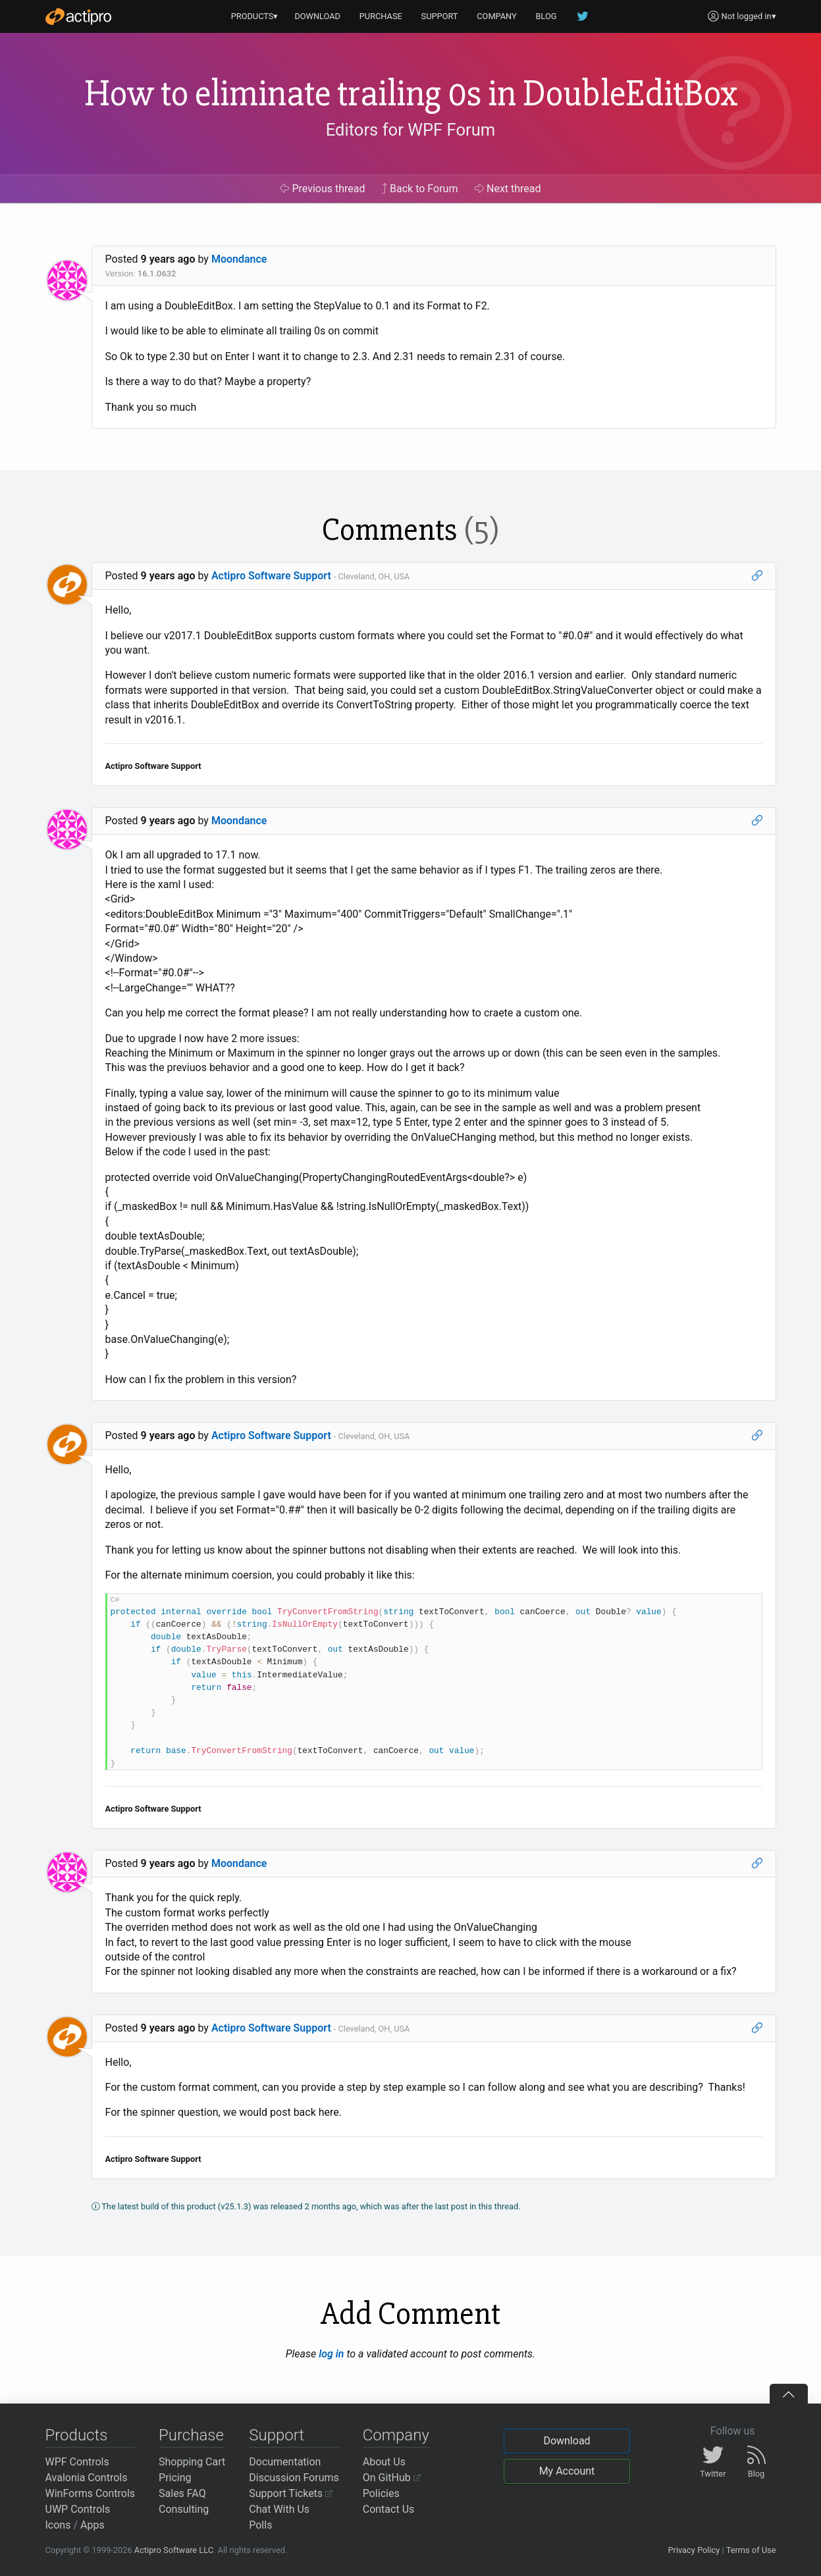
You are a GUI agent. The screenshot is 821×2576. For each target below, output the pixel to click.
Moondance (239, 259)
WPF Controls (77, 2462)
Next (508, 188)
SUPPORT (439, 16)
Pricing (175, 2477)
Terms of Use (751, 2550)
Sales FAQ (182, 2493)
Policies (381, 2493)
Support (276, 2435)
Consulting (184, 2509)
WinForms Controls (90, 2493)
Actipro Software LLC (173, 2550)
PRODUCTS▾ (254, 16)
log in (331, 2354)
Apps (92, 2525)
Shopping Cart (192, 2462)
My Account (567, 2471)
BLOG (546, 16)
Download (566, 2440)
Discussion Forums (294, 2477)
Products (76, 2435)
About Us (384, 2462)
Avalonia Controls (86, 2477)
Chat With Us (279, 2509)
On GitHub (392, 2477)
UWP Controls (78, 2509)
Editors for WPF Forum (411, 130)
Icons (58, 2525)
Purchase (191, 2435)
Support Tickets (290, 2493)
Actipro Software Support (271, 575)
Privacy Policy (694, 2550)
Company (396, 2435)
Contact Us (389, 2509)
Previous (322, 188)
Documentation (285, 2462)
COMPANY (497, 16)
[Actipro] (78, 16)
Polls (260, 2525)
